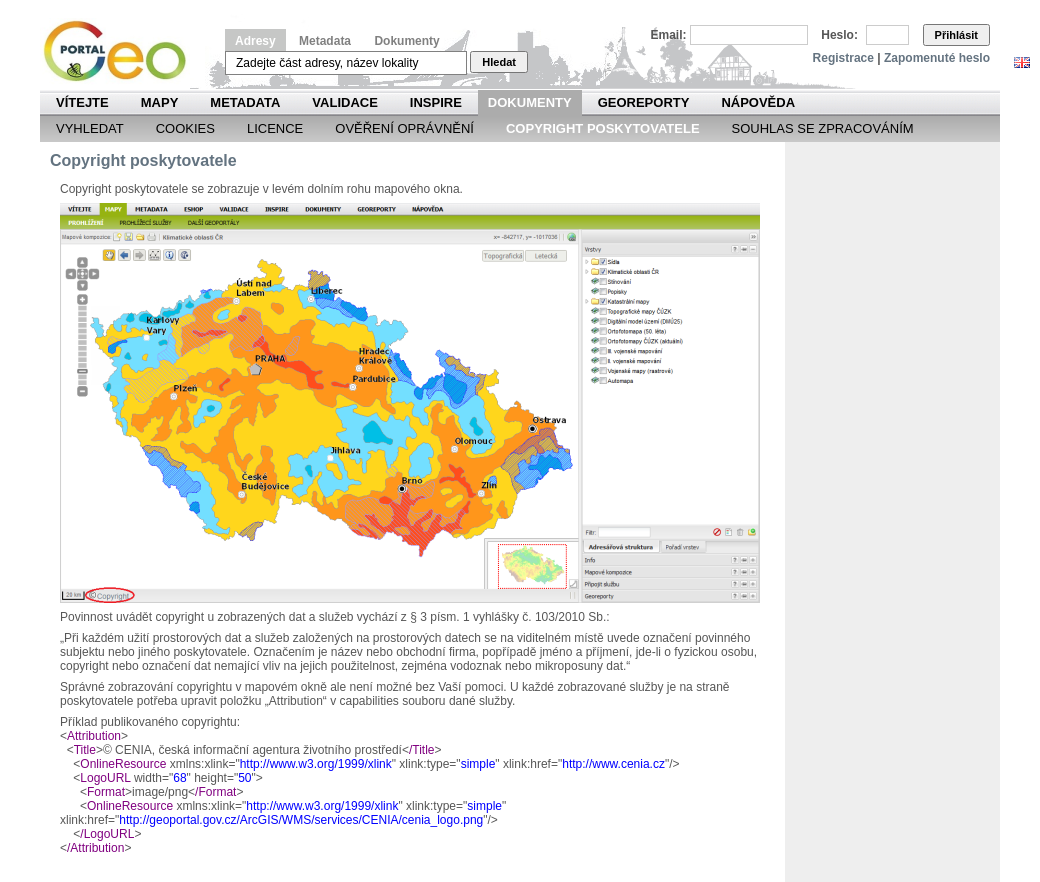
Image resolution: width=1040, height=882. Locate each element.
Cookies (185, 128)
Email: (669, 35)
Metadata (325, 41)
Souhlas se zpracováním (823, 128)
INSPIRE (436, 102)
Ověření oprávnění (404, 128)
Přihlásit (956, 35)
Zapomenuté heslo (937, 58)
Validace (344, 102)
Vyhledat (90, 128)
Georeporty (644, 102)
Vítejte (82, 102)
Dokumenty (406, 41)
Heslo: (839, 35)
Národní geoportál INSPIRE (122, 51)
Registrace (843, 58)
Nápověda (758, 102)
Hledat (499, 62)
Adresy (255, 41)
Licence (275, 128)
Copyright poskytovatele (603, 128)
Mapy (160, 102)
